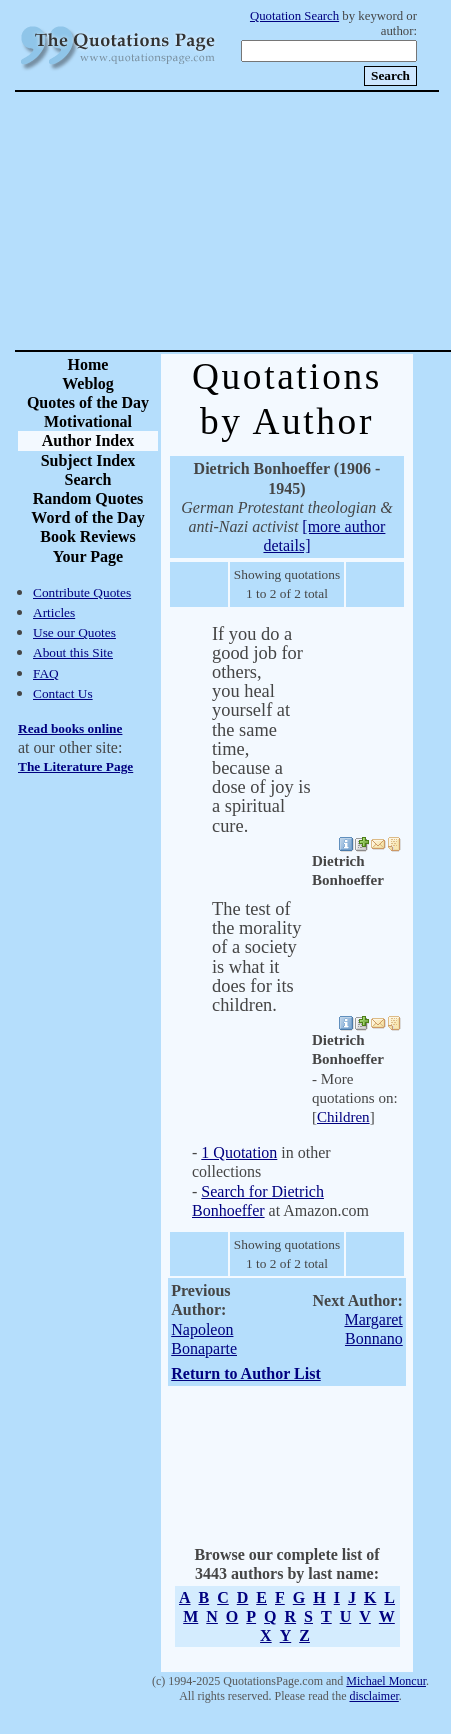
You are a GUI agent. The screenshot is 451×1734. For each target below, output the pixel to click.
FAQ (46, 673)
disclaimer (373, 1696)
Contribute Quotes (82, 592)
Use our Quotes (74, 632)
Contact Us (63, 693)
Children (343, 1117)
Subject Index (88, 460)
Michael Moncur (386, 1681)
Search (88, 479)
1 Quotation (239, 1152)
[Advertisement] (296, 221)
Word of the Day (87, 517)
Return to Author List (246, 1373)
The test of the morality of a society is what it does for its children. (256, 957)
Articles (54, 612)
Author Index (88, 440)
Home (88, 364)
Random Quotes (88, 498)
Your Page (88, 556)
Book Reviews (88, 536)
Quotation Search (294, 16)
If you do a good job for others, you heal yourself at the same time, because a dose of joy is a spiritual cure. (261, 730)
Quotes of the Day (88, 402)
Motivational (88, 421)
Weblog (88, 383)
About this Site (73, 652)
